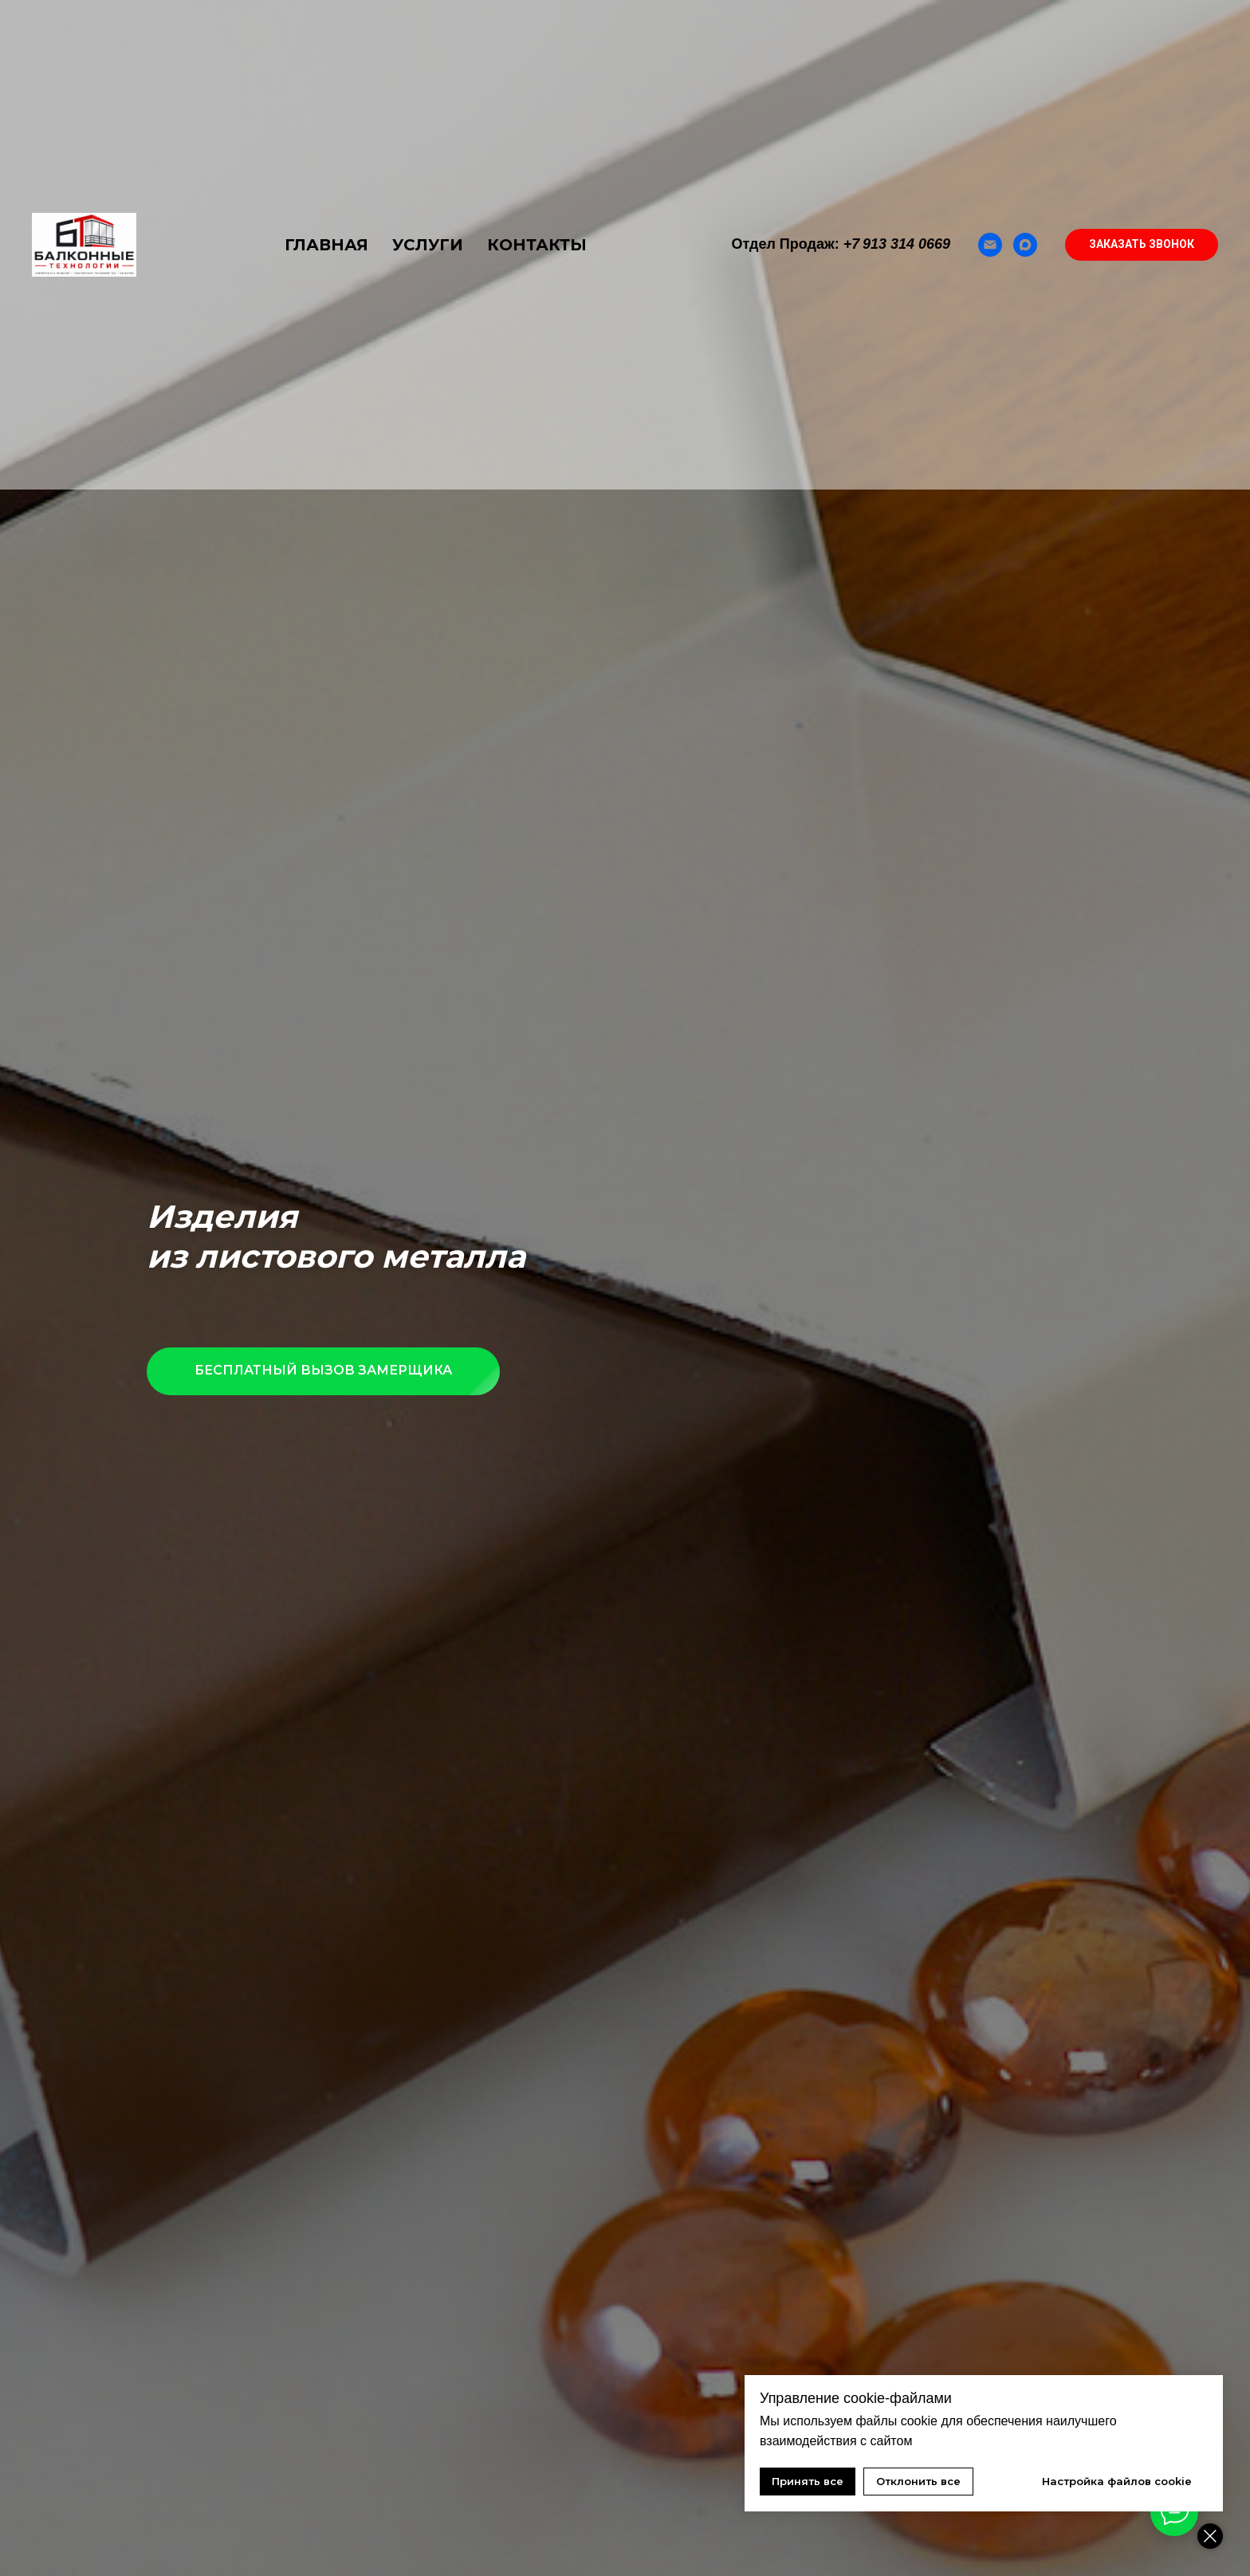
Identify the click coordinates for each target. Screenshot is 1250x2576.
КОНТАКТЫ (537, 244)
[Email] (990, 245)
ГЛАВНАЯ (326, 244)
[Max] (1025, 245)
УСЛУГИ (427, 244)
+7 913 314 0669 (896, 244)
